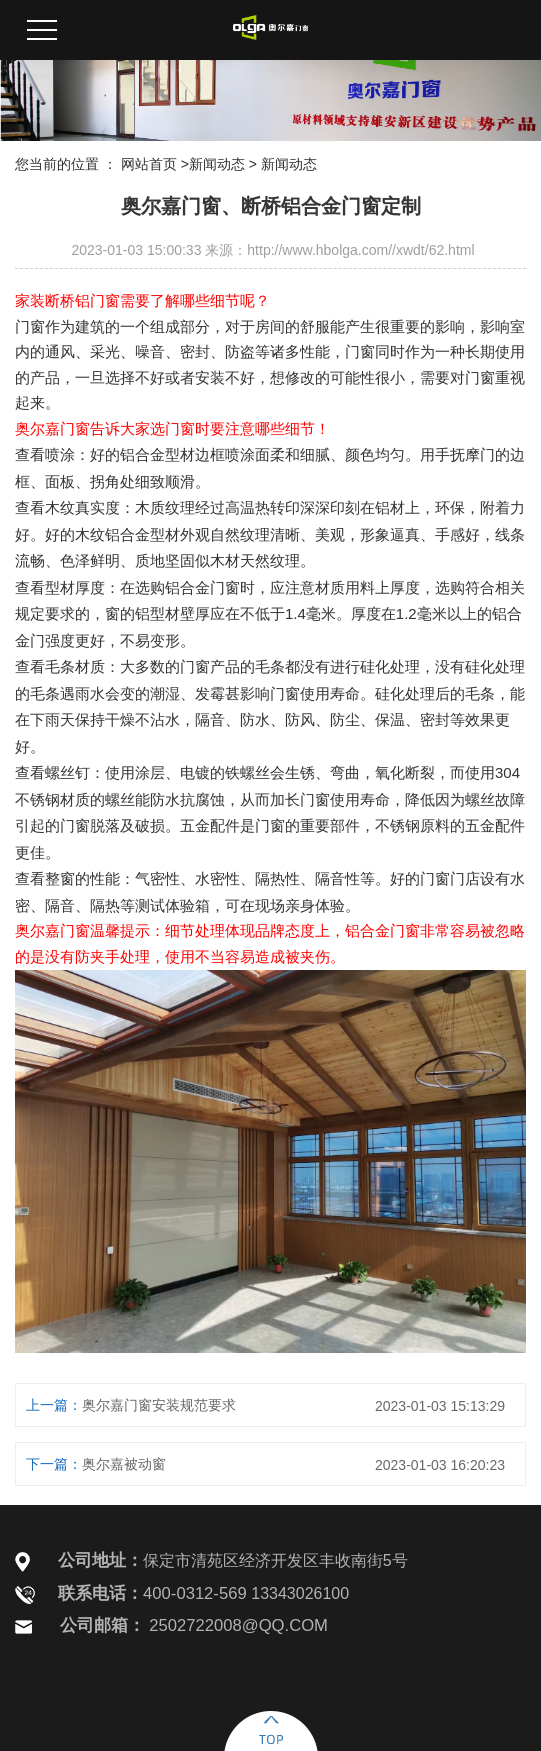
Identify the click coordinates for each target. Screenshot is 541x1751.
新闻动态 (217, 164)
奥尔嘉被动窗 (124, 1464)
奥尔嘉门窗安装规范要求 (159, 1405)
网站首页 (149, 164)
